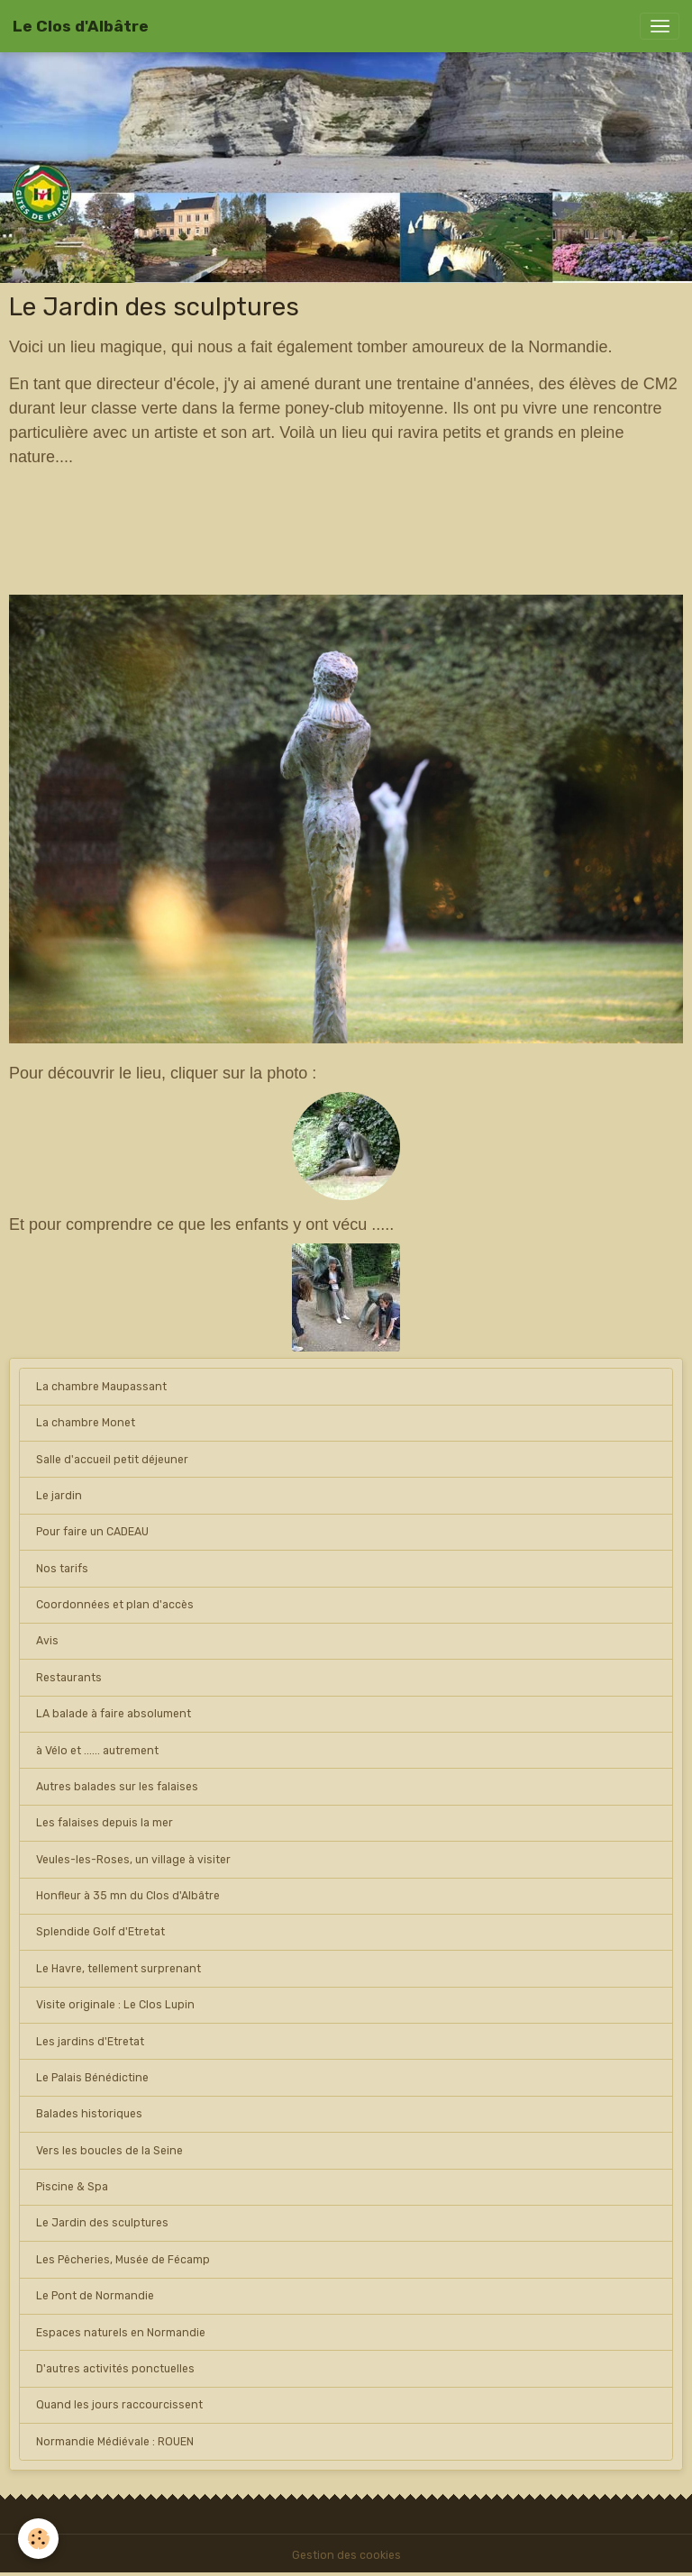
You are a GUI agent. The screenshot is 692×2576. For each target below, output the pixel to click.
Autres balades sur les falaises (117, 1786)
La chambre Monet (85, 1422)
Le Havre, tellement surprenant (118, 1968)
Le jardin (59, 1495)
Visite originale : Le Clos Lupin (115, 2004)
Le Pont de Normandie (95, 2295)
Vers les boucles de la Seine (109, 2150)
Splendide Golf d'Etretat (100, 1931)
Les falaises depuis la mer (104, 1822)
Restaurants (69, 1677)
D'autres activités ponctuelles (115, 2368)
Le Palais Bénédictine (92, 2077)
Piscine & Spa (72, 2186)
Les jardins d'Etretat (90, 2041)
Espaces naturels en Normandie (120, 2332)
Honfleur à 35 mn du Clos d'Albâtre (128, 1895)
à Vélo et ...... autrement (97, 1750)
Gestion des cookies (346, 2555)
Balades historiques (89, 2113)
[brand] (81, 26)
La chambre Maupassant (101, 1386)
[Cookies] (38, 2538)
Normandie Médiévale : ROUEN (115, 2441)
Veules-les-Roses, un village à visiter (133, 1859)
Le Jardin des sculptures (102, 2222)
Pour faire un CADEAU (92, 1531)
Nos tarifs (62, 1568)
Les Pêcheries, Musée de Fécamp (123, 2259)
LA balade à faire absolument (113, 1713)
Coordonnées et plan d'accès (115, 1604)
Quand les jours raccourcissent (119, 2405)
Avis (47, 1640)
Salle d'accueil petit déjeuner (112, 1459)
